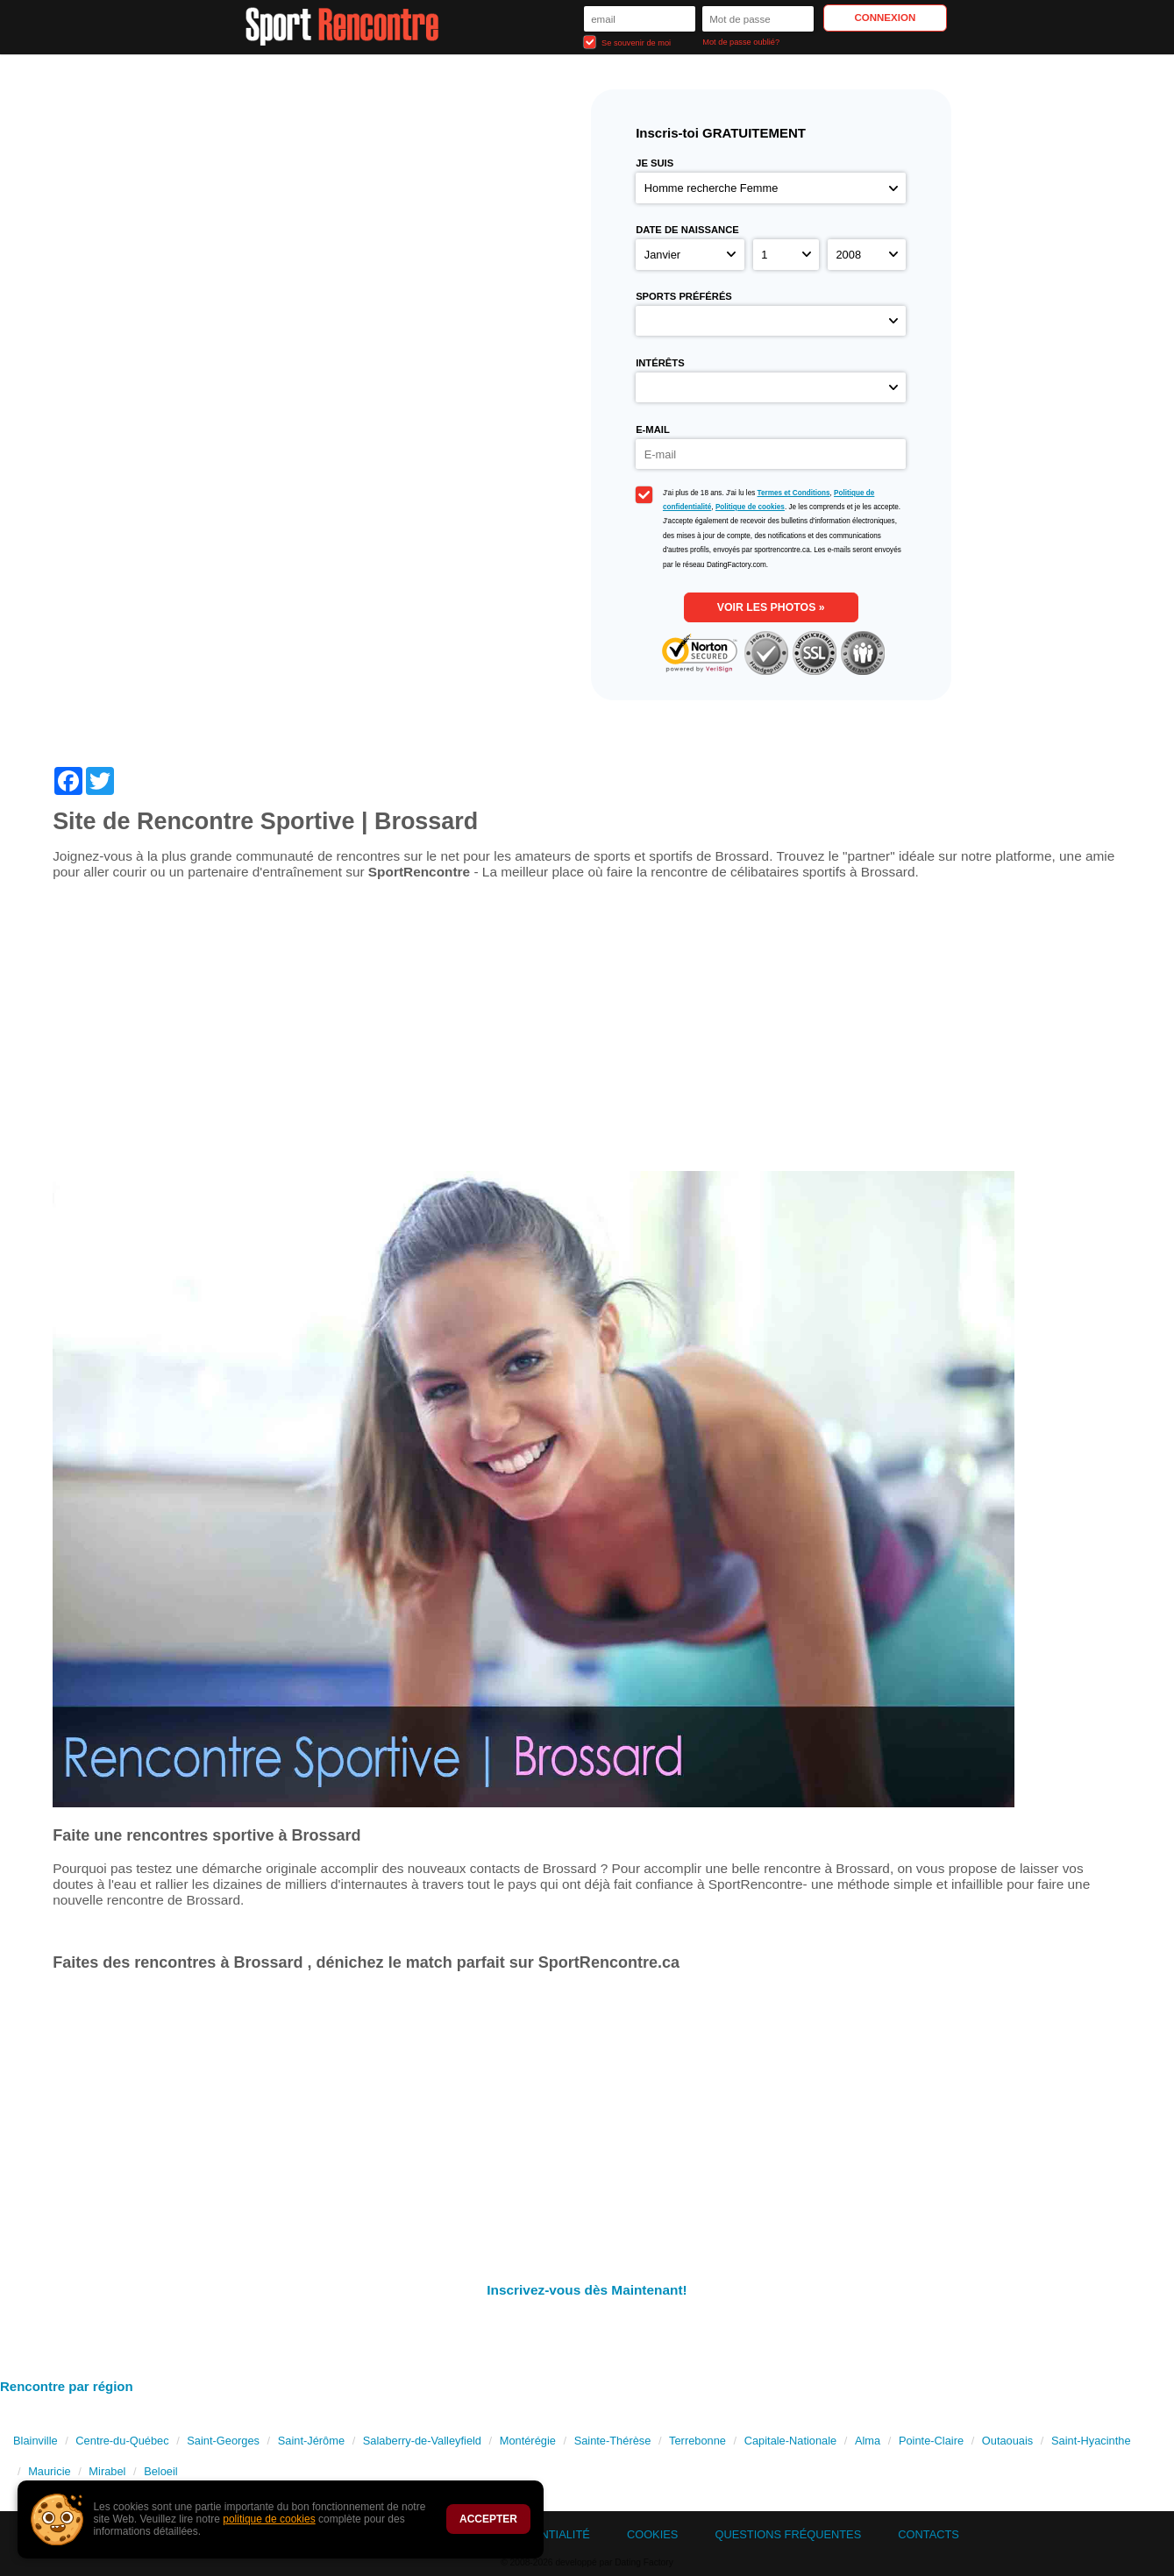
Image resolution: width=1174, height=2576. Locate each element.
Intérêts (660, 363)
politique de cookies (269, 2519)
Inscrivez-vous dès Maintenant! (587, 2289)
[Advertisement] (587, 1032)
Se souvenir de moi (628, 42)
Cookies (652, 2534)
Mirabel (107, 2471)
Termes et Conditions (794, 493)
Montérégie (528, 2440)
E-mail (653, 429)
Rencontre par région (66, 2386)
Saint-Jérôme (311, 2440)
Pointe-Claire (931, 2440)
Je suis (654, 163)
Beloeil (161, 2471)
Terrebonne (697, 2440)
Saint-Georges (223, 2440)
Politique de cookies (750, 507)
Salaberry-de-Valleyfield (422, 2440)
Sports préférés (684, 296)
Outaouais (1007, 2440)
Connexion (884, 17)
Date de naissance (687, 229)
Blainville (35, 2440)
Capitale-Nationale (790, 2440)
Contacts (928, 2534)
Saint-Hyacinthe (1091, 2440)
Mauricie (49, 2471)
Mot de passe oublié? (740, 42)
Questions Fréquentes (788, 2534)
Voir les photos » (771, 607)
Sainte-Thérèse (612, 2440)
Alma (867, 2440)
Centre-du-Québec (121, 2440)
